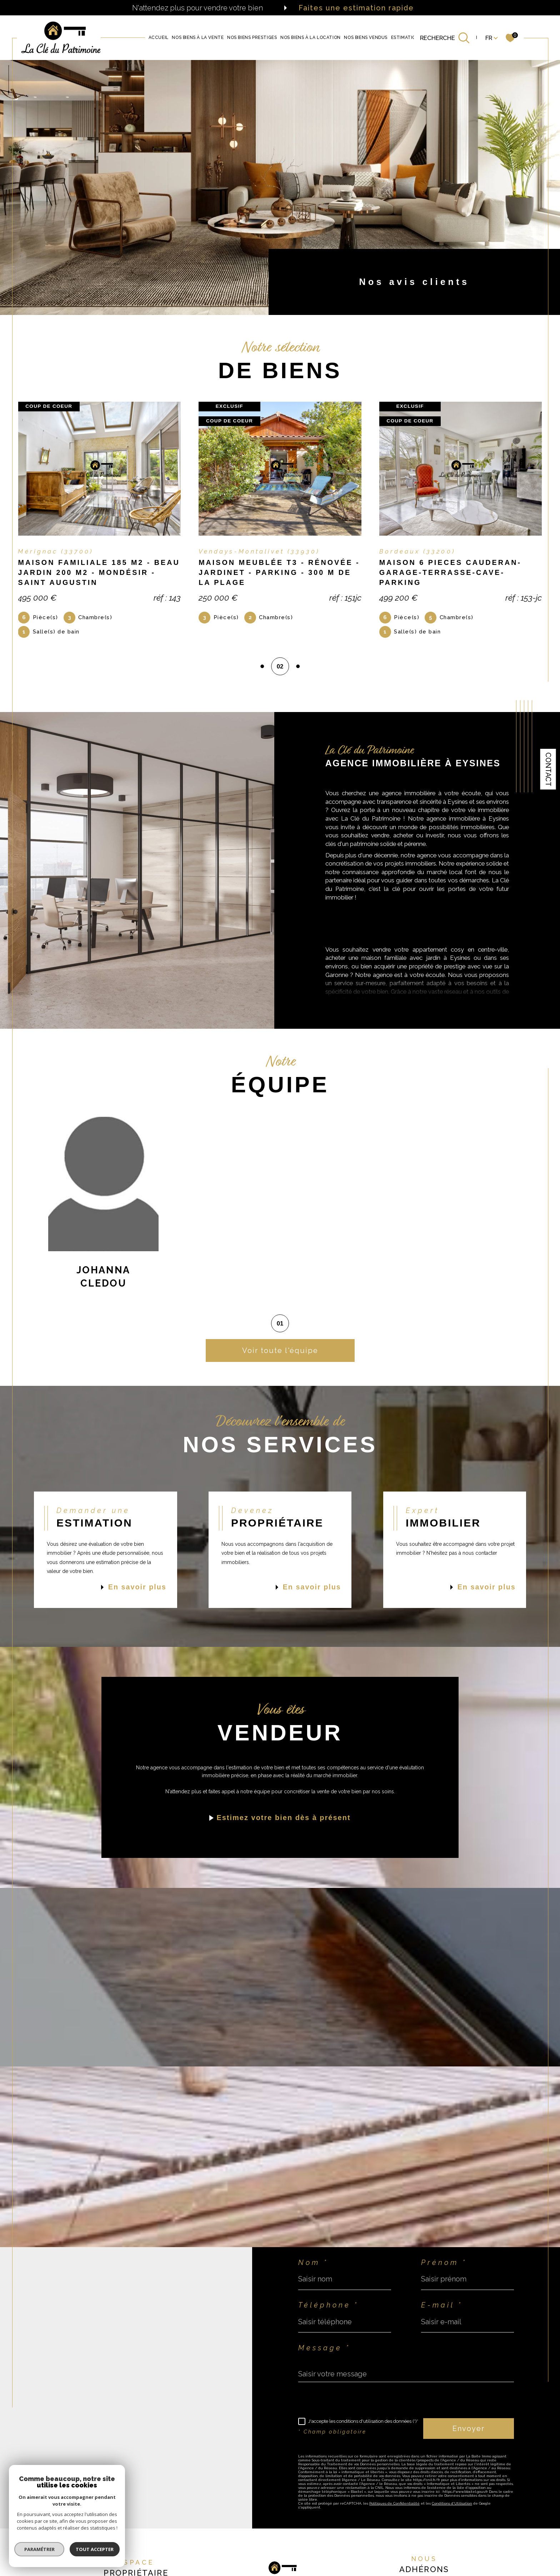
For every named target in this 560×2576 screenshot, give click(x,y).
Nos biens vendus (366, 37)
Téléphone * (328, 2305)
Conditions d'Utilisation (452, 2503)
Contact (548, 769)
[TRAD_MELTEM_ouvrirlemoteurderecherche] (445, 38)
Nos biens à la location (310, 37)
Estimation (405, 37)
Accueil (159, 37)
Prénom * (444, 2262)
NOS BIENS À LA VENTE (198, 37)
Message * (324, 2348)
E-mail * (441, 2305)
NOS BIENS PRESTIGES (252, 37)
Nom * (313, 2262)
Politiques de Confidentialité (394, 2503)
